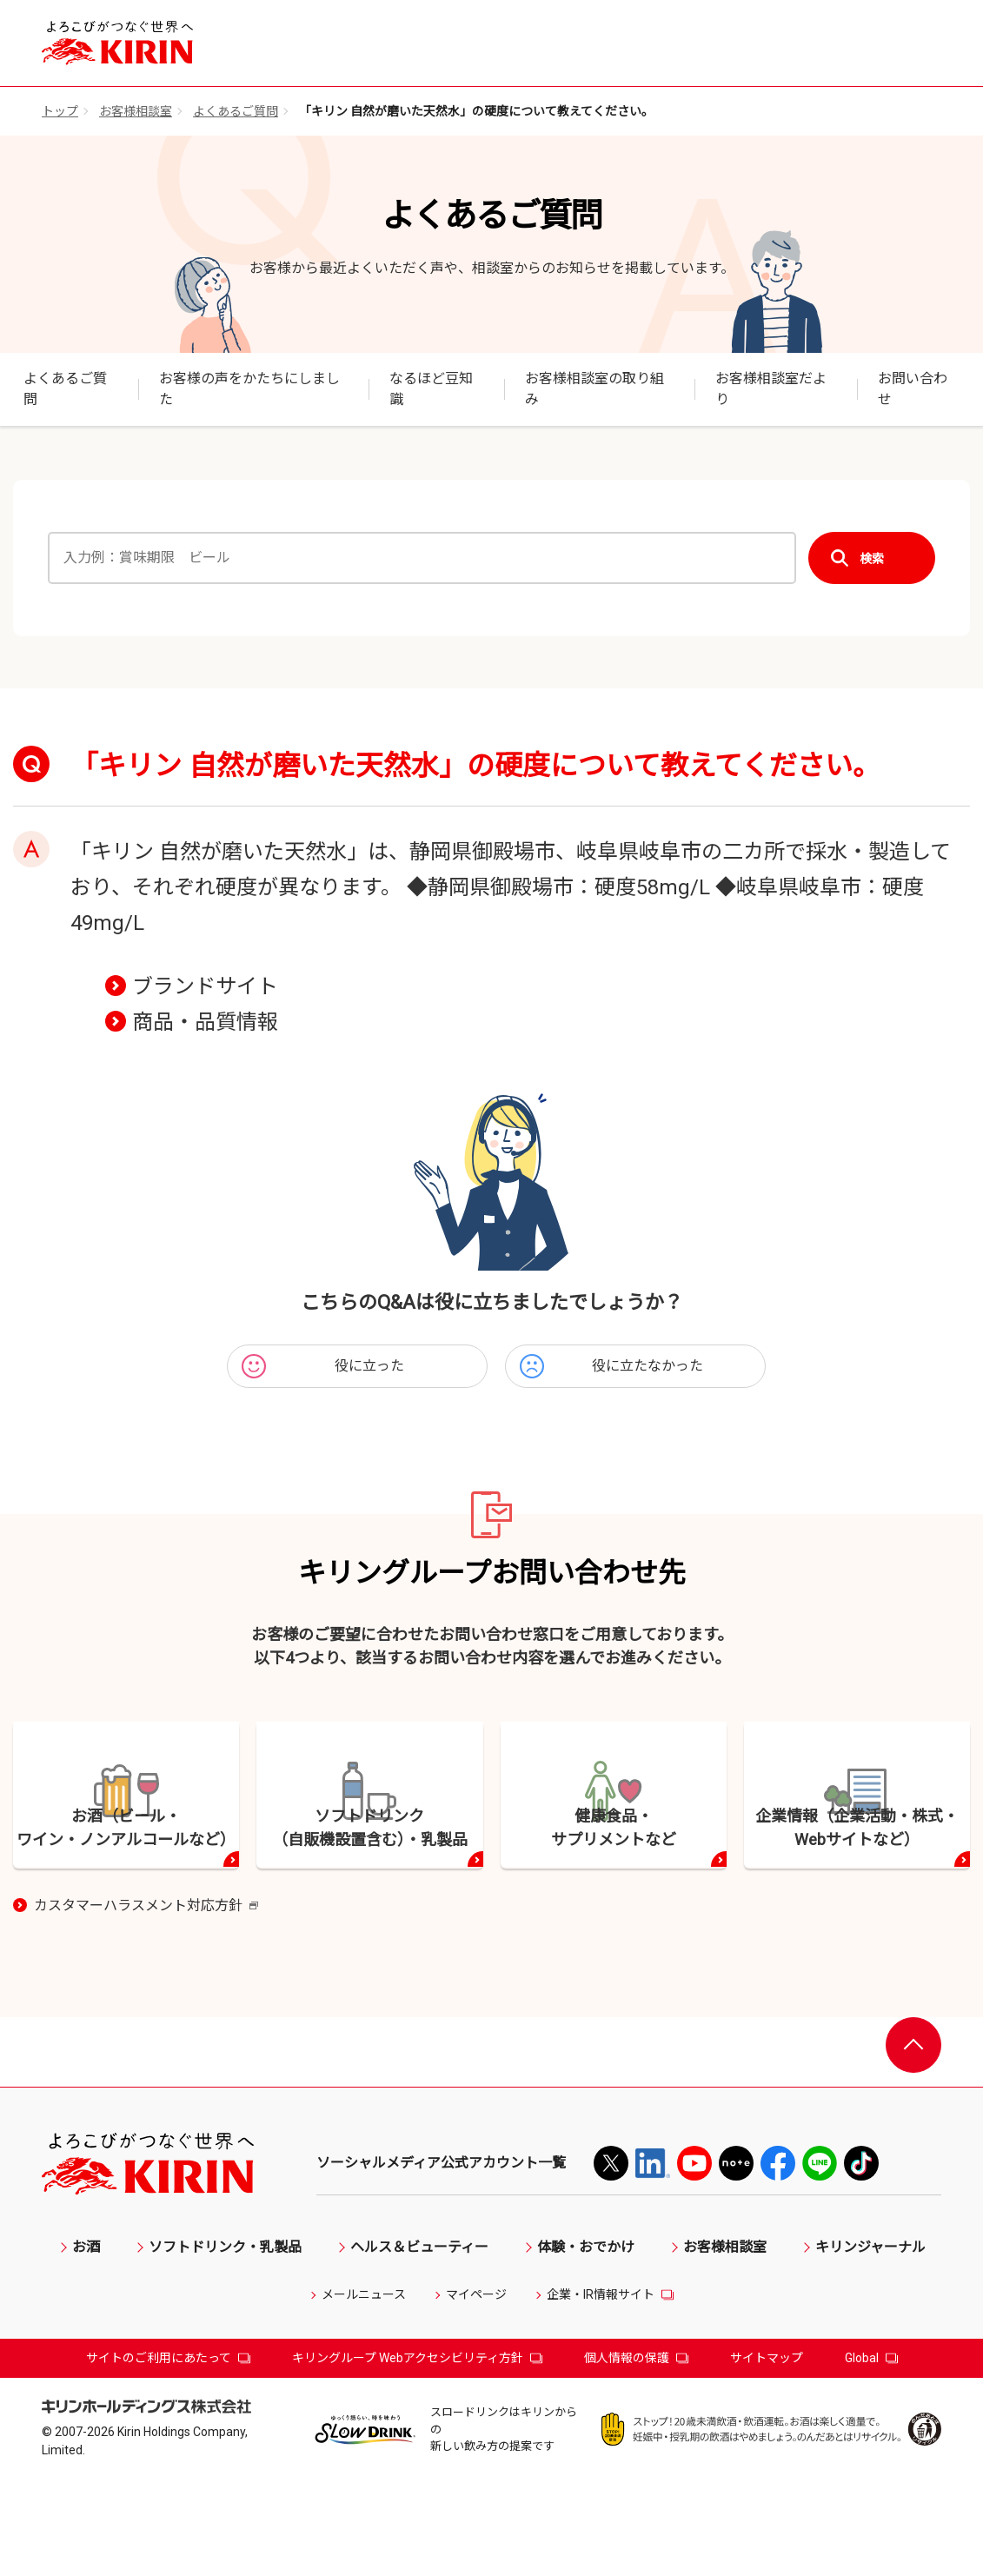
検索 (872, 558)
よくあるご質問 (235, 111)
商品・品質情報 (205, 1022)
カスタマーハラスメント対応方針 (146, 2002)
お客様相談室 (135, 111)
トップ (60, 111)
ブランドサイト (205, 986)
